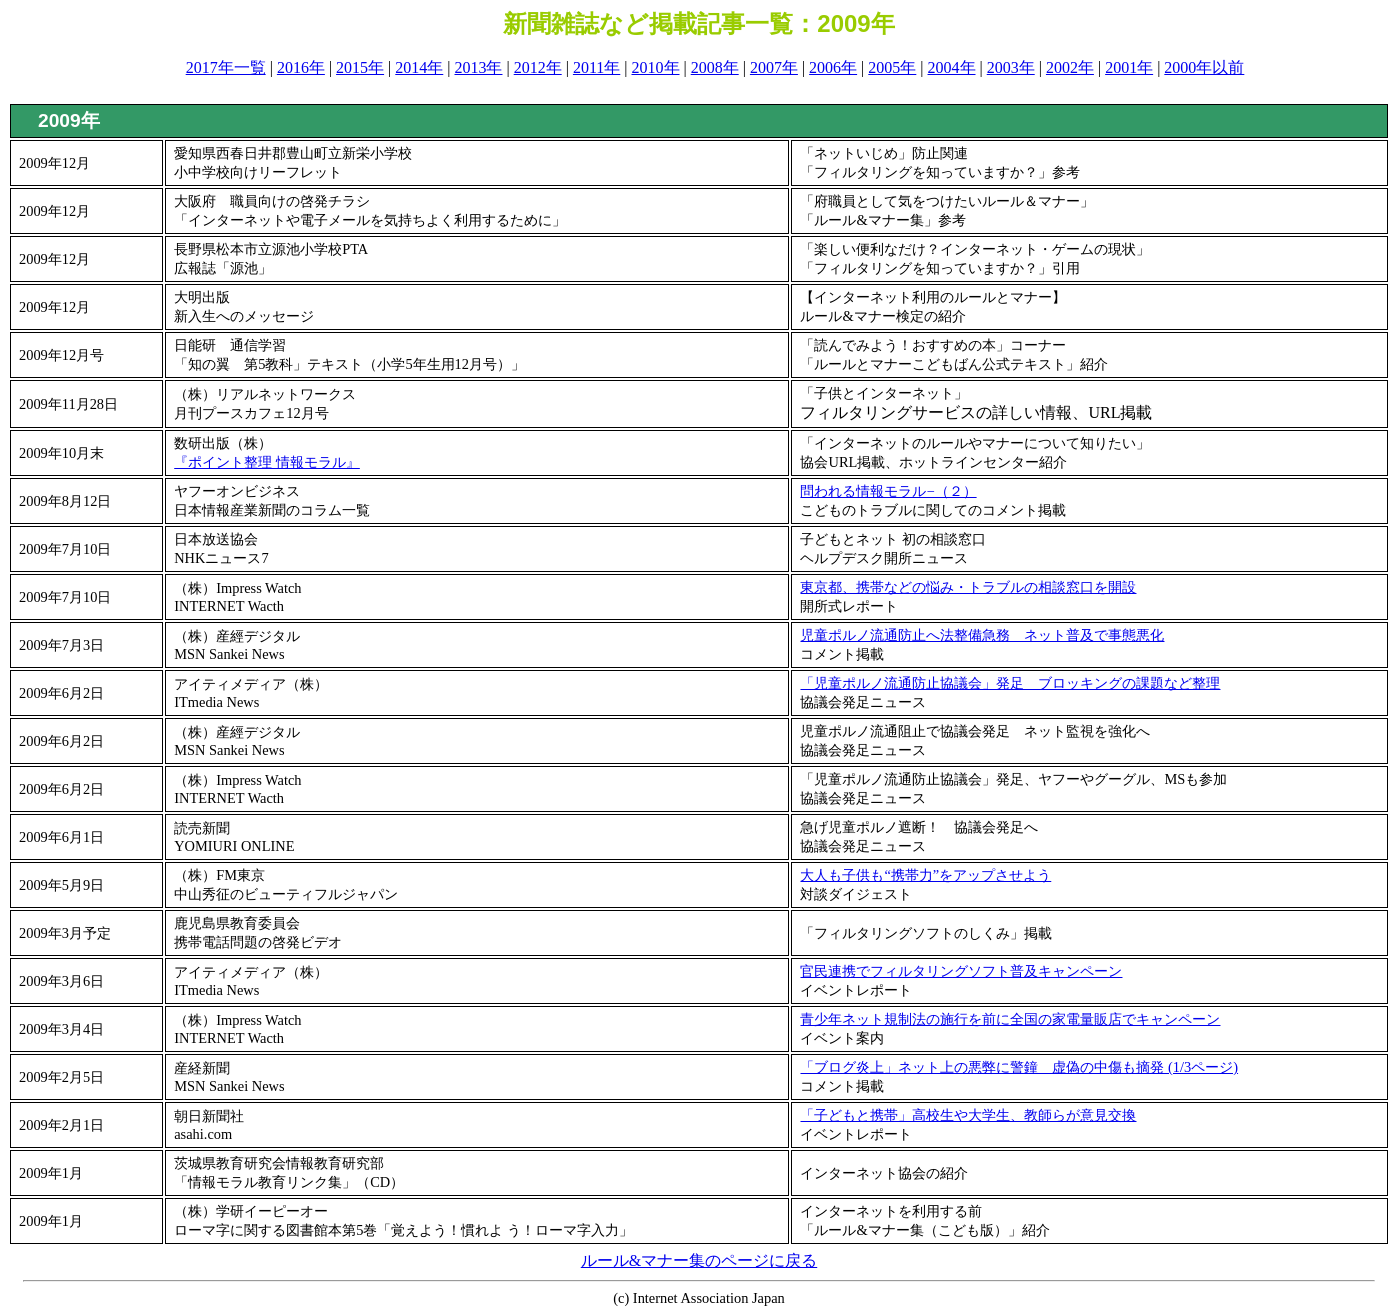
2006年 (833, 67)
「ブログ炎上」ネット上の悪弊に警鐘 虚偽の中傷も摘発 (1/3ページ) (1019, 1067)
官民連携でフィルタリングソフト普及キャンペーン (961, 971)
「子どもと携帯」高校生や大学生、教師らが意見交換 (968, 1115)
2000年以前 (1204, 67)
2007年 (774, 67)
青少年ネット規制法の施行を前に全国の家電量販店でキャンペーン (1010, 1019)
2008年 (715, 67)
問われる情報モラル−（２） (888, 491)
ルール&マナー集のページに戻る (699, 1260)
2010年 (656, 67)
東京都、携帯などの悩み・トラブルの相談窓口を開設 (968, 587)
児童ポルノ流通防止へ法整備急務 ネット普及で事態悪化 (982, 635)
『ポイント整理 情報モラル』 (267, 462)
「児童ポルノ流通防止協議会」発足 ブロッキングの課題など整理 (1010, 683)
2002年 (1070, 67)
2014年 (419, 67)
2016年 (301, 67)
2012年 (538, 67)
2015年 (360, 67)
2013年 (478, 67)
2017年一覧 (226, 67)
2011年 (596, 67)
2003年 (1011, 67)
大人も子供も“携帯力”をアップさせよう (925, 875)
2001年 (1129, 67)
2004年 (952, 67)
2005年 (892, 67)
